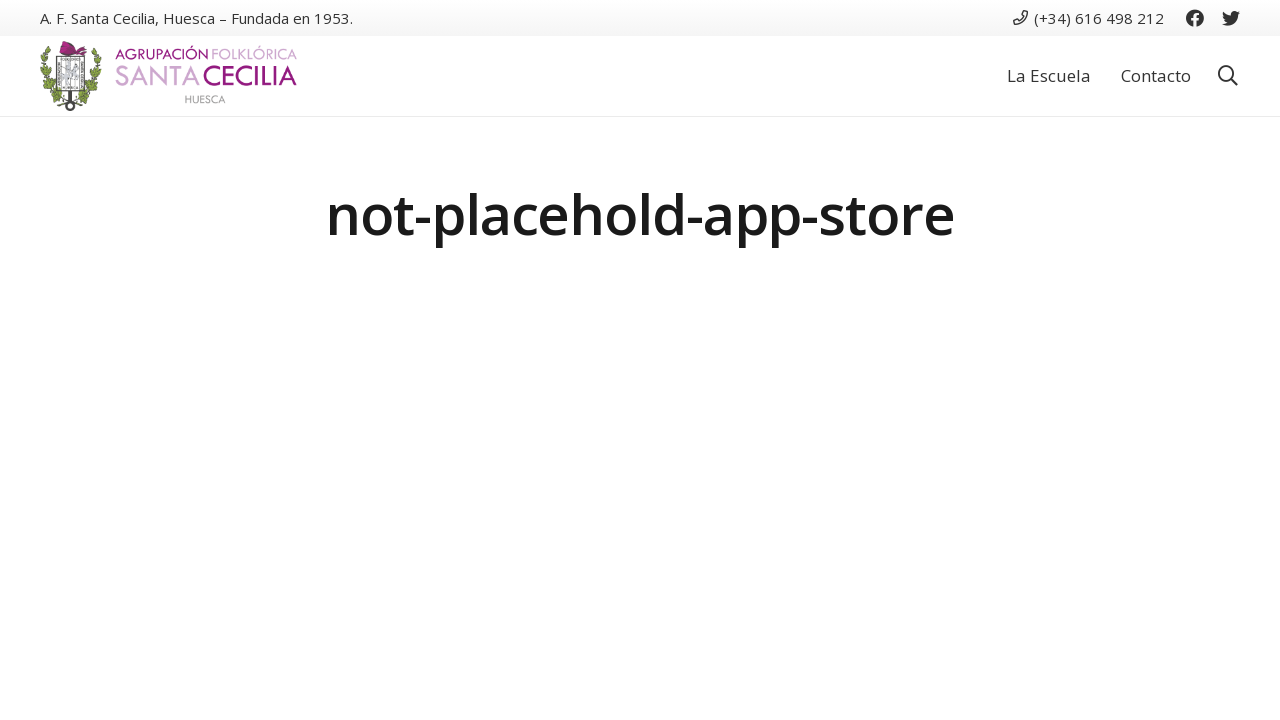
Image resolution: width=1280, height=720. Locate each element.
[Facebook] (1195, 18)
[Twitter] (1231, 18)
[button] (1228, 76)
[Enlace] (168, 76)
